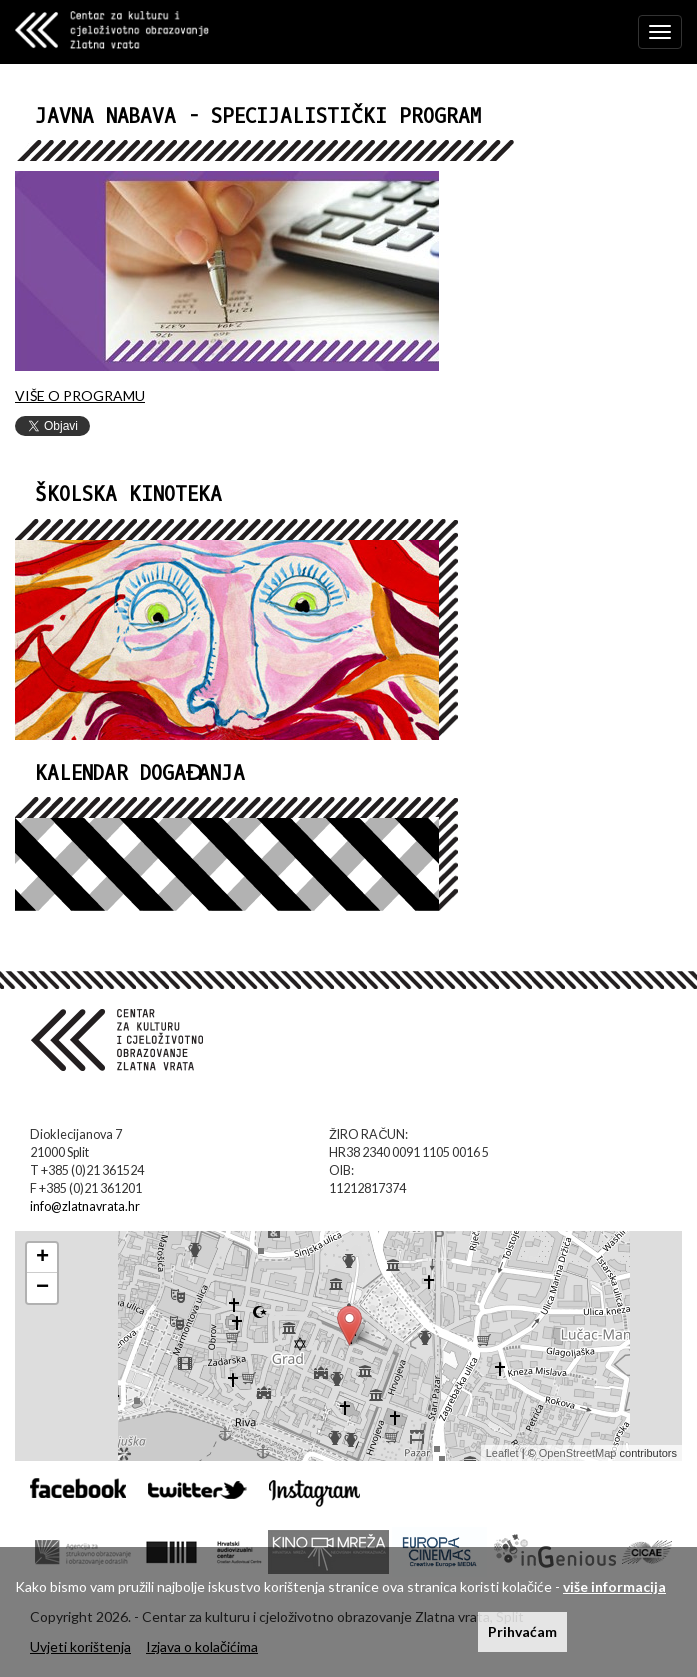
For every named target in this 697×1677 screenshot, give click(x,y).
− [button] (42, 1288)
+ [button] (42, 1258)
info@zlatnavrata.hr (85, 1206)
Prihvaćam (522, 1631)
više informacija (614, 1586)
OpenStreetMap (578, 1453)
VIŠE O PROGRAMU (80, 395)
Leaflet (502, 1453)
